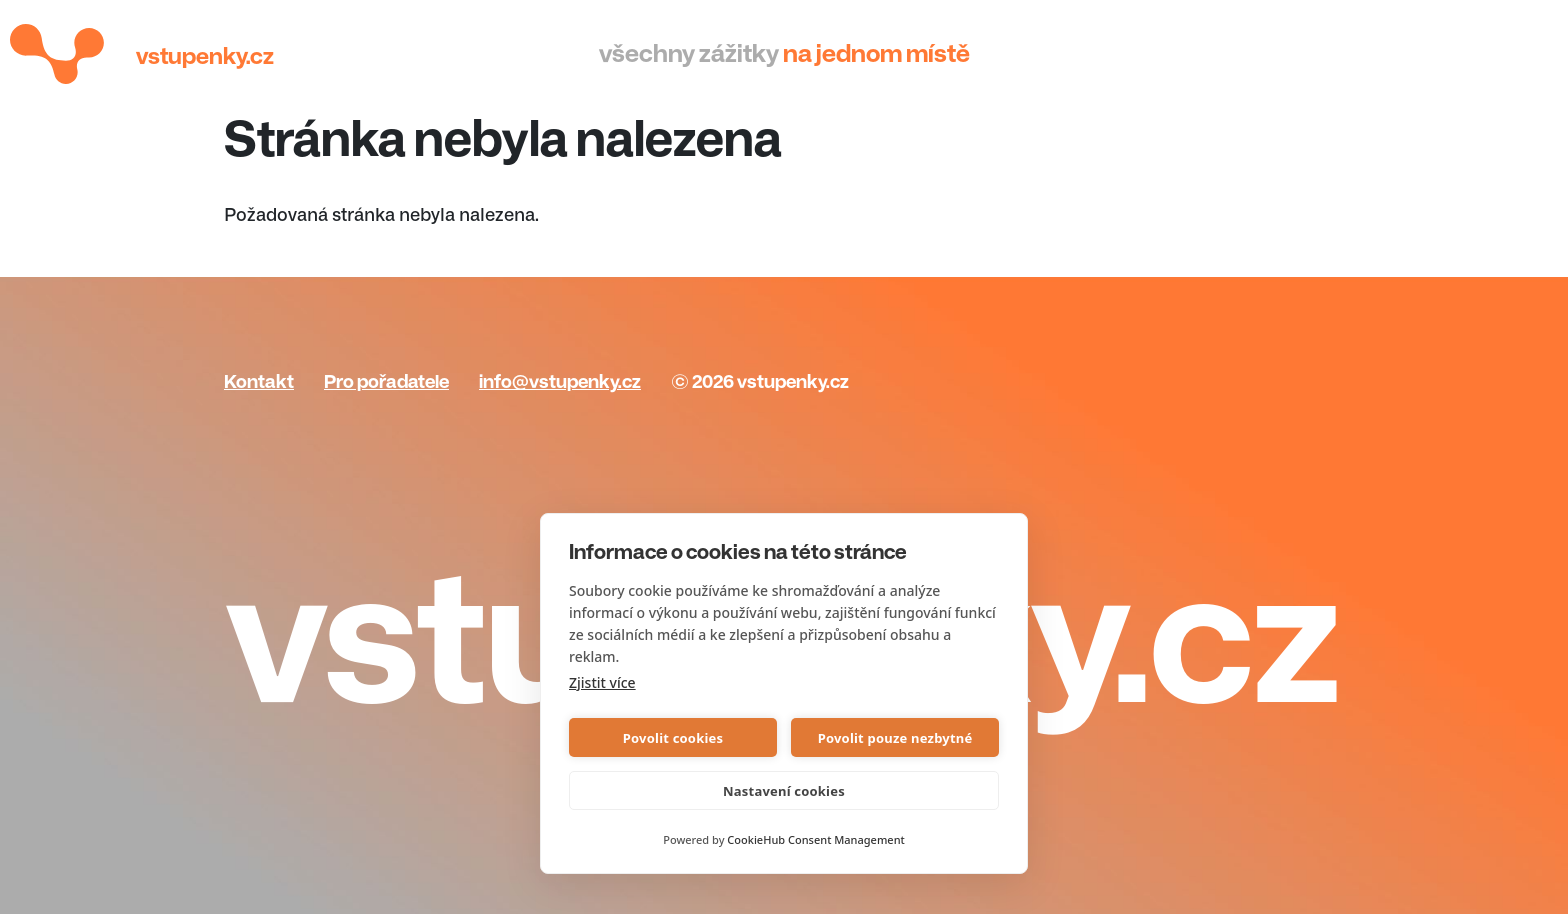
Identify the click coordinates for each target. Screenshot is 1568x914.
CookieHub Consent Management (815, 839)
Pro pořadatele (386, 382)
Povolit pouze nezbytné (895, 738)
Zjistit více (602, 682)
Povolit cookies (673, 738)
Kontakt (259, 382)
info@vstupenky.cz (560, 382)
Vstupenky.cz (205, 56)
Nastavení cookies (784, 791)
